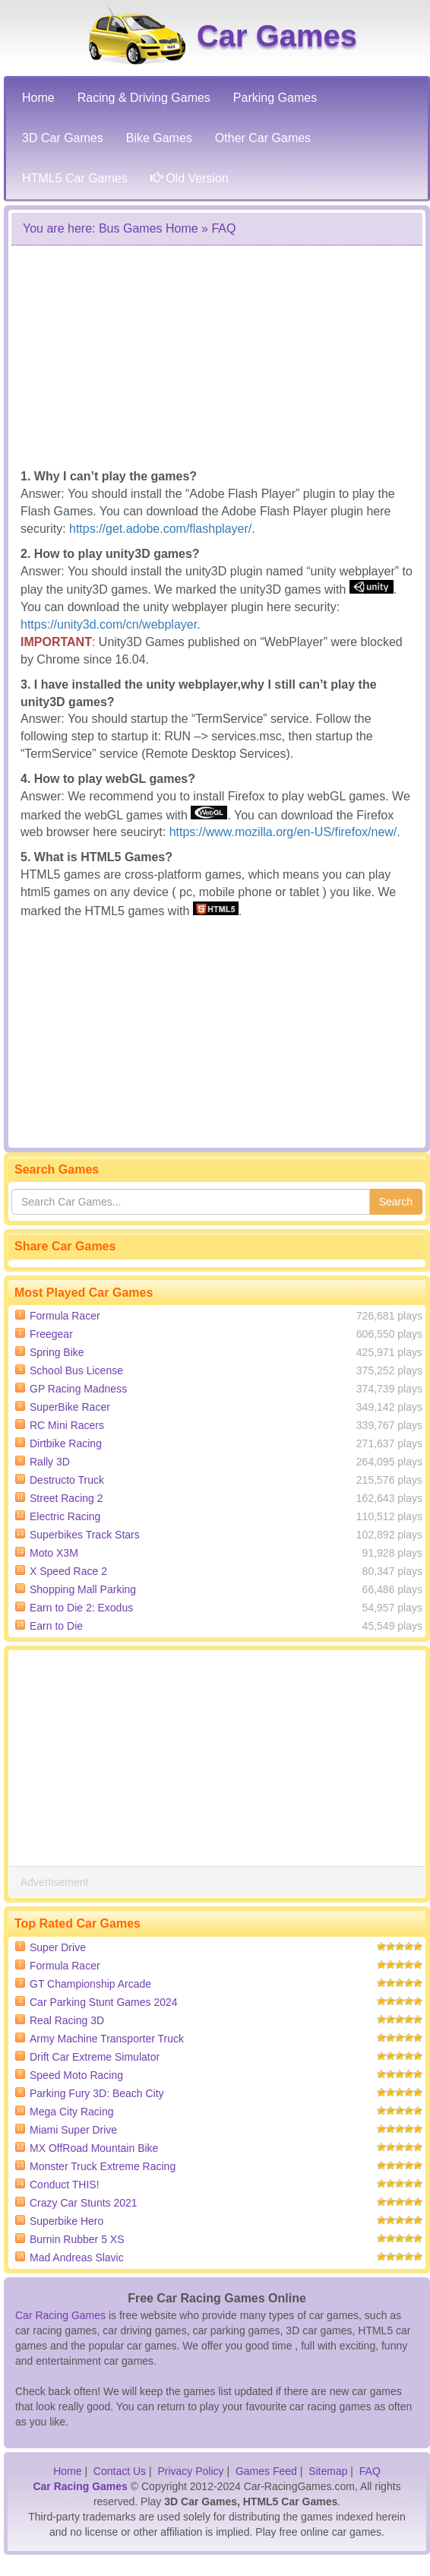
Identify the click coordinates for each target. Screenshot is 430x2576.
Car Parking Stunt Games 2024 (104, 2002)
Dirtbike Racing (66, 1443)
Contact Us (119, 2471)
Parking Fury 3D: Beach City (97, 2093)
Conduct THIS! (65, 2184)
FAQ (370, 2471)
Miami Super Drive (73, 2130)
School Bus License (76, 1370)
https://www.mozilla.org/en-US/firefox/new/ (283, 831)
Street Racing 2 (66, 1498)
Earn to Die (56, 1626)
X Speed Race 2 (68, 1571)
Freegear (51, 1334)
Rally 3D (50, 1462)
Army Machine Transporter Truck (107, 2039)
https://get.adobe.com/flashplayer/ (160, 528)
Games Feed (266, 2471)
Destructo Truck (67, 1480)
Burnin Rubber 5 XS (77, 2239)
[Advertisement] (211, 355)
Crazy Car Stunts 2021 (84, 2203)
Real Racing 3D (67, 2020)
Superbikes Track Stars (85, 1535)
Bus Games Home (148, 228)
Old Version (189, 178)
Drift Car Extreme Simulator (95, 2057)
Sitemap (327, 2471)
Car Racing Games (60, 2315)
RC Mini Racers (67, 1425)
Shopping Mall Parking (83, 1589)
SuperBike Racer (70, 1407)
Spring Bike (57, 1352)
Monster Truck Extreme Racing (102, 2166)
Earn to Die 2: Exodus (81, 1608)
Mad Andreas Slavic (77, 2257)
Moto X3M (54, 1553)
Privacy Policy (190, 2471)
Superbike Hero (66, 2221)
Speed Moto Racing (76, 2075)
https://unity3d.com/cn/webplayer (109, 624)
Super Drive (58, 1947)
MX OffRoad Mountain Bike (94, 2148)
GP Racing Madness (78, 1389)
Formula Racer (65, 1316)
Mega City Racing (72, 2111)
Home (67, 2471)
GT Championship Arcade (90, 1984)
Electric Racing (65, 1516)
